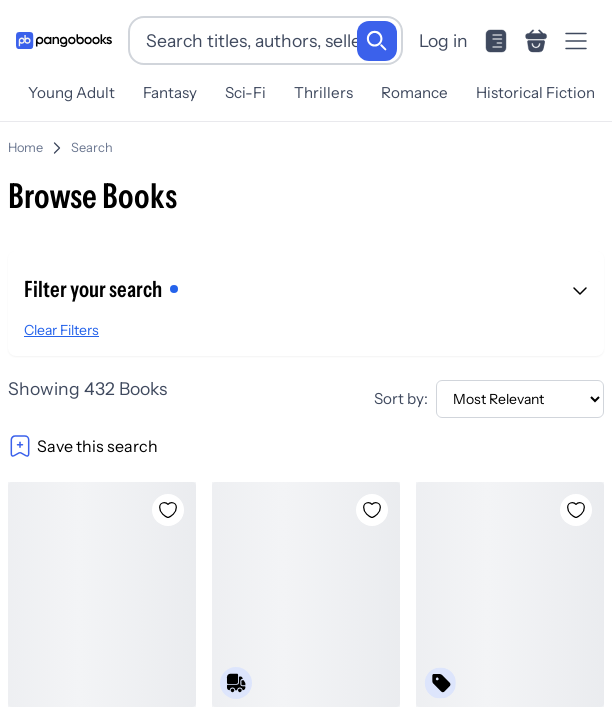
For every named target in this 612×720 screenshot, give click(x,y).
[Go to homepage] (64, 40)
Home (25, 139)
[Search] (377, 41)
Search (92, 139)
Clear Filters (61, 322)
